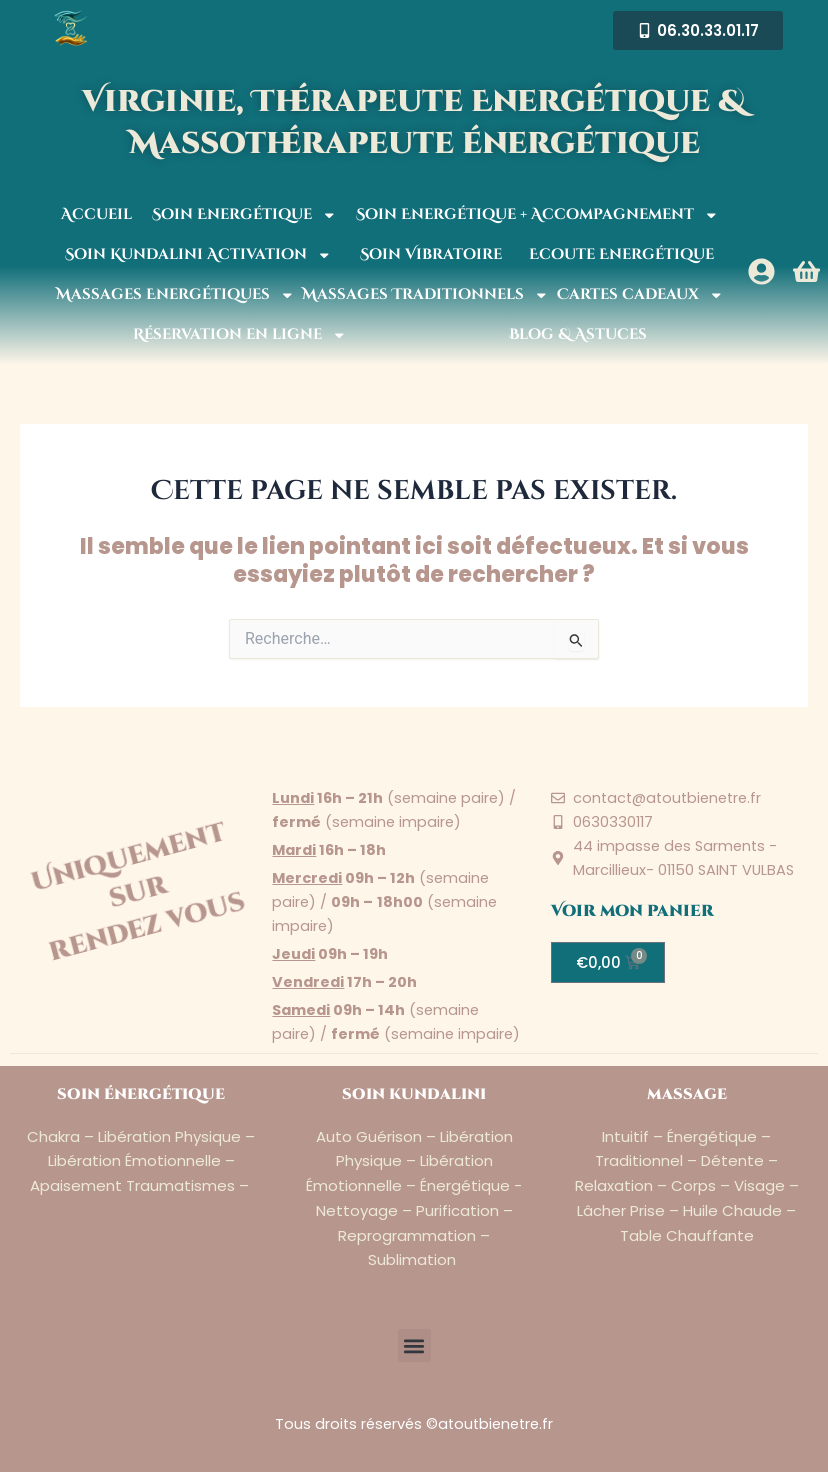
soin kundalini (414, 1094)
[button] (414, 1345)
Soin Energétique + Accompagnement (537, 215)
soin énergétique (141, 1094)
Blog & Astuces (578, 334)
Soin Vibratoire (431, 254)
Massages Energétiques (175, 295)
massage (687, 1094)
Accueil (96, 214)
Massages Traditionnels (425, 295)
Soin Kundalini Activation (198, 255)
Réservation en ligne (240, 335)
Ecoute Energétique (621, 254)
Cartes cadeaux (640, 295)
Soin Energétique (244, 215)
